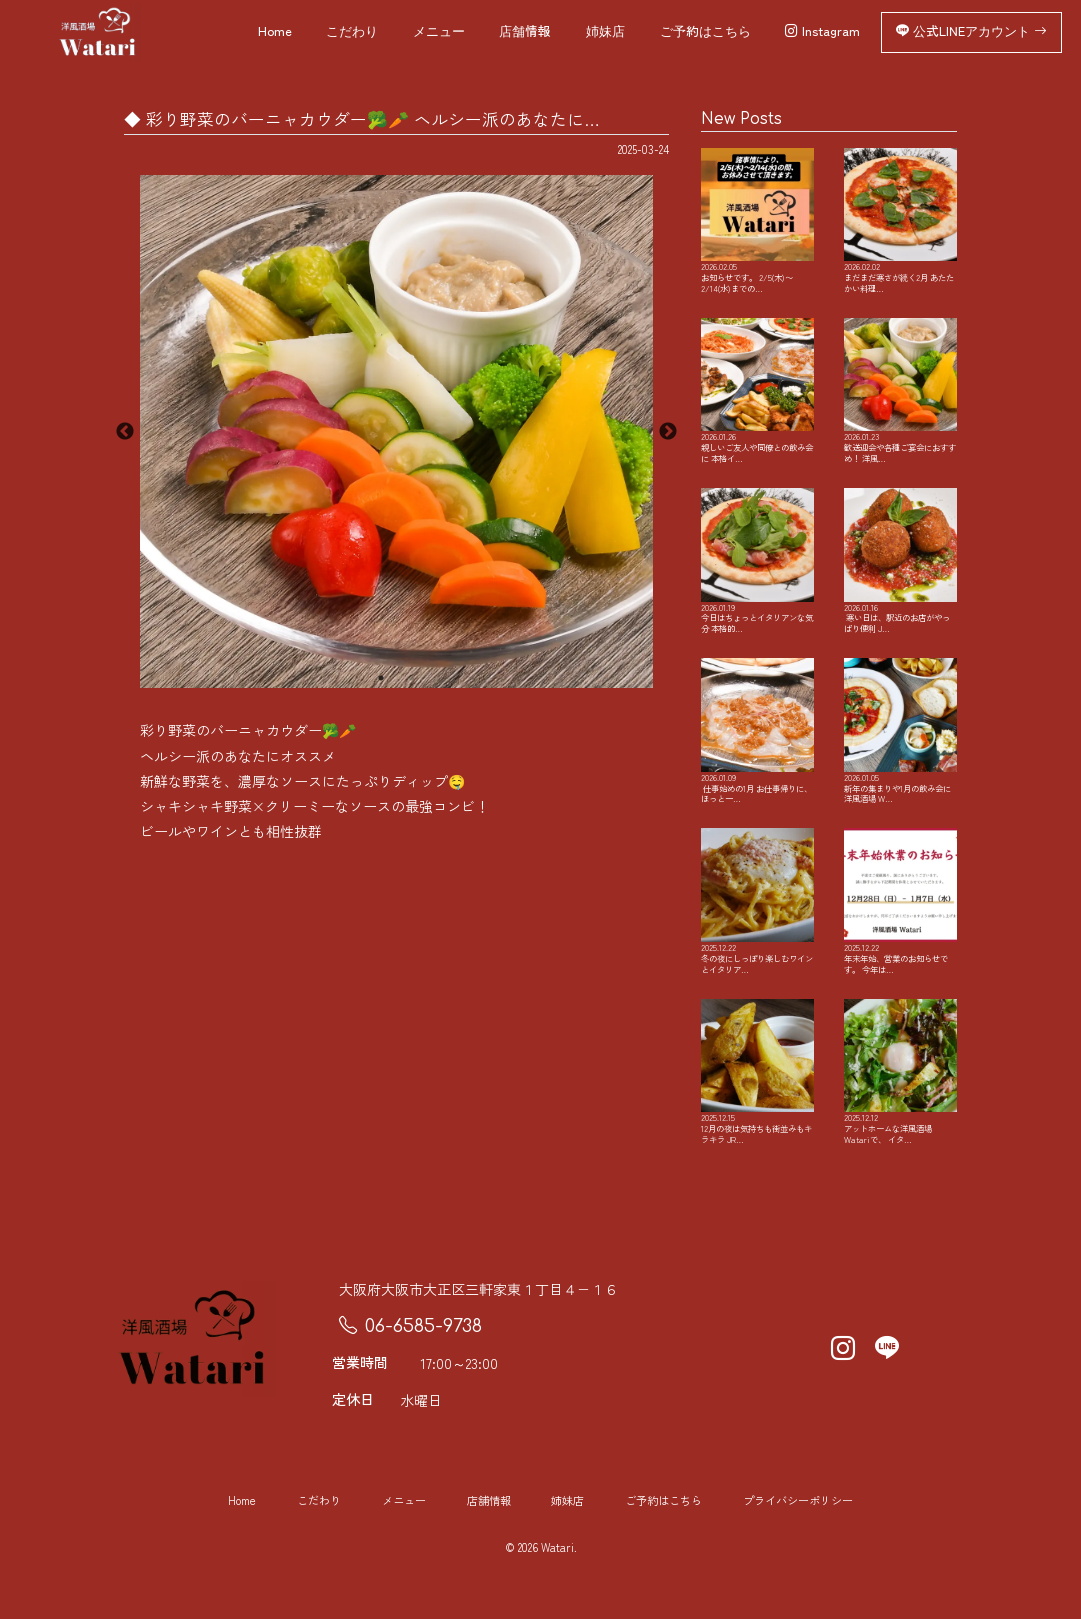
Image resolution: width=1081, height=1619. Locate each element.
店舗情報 (525, 32)
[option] (396, 431)
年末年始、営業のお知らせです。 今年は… (900, 939)
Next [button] (668, 432)
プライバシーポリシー (798, 1546)
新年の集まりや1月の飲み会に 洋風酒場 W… (900, 764)
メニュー (439, 32)
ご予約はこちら (705, 32)
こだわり (352, 32)
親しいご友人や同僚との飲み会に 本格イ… (757, 413)
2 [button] (411, 678)
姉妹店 (605, 32)
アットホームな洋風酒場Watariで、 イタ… (900, 1115)
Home (275, 32)
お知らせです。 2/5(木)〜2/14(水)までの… (757, 230)
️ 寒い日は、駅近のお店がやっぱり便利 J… (900, 588)
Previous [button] (125, 432)
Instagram (822, 32)
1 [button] (381, 678)
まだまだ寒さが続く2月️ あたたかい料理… (900, 224)
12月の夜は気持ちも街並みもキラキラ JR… (757, 1115)
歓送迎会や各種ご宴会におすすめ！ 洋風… (900, 413)
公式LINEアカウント (971, 32)
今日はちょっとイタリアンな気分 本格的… (757, 588)
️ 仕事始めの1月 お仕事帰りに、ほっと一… (757, 764)
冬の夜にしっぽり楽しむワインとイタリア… (757, 939)
